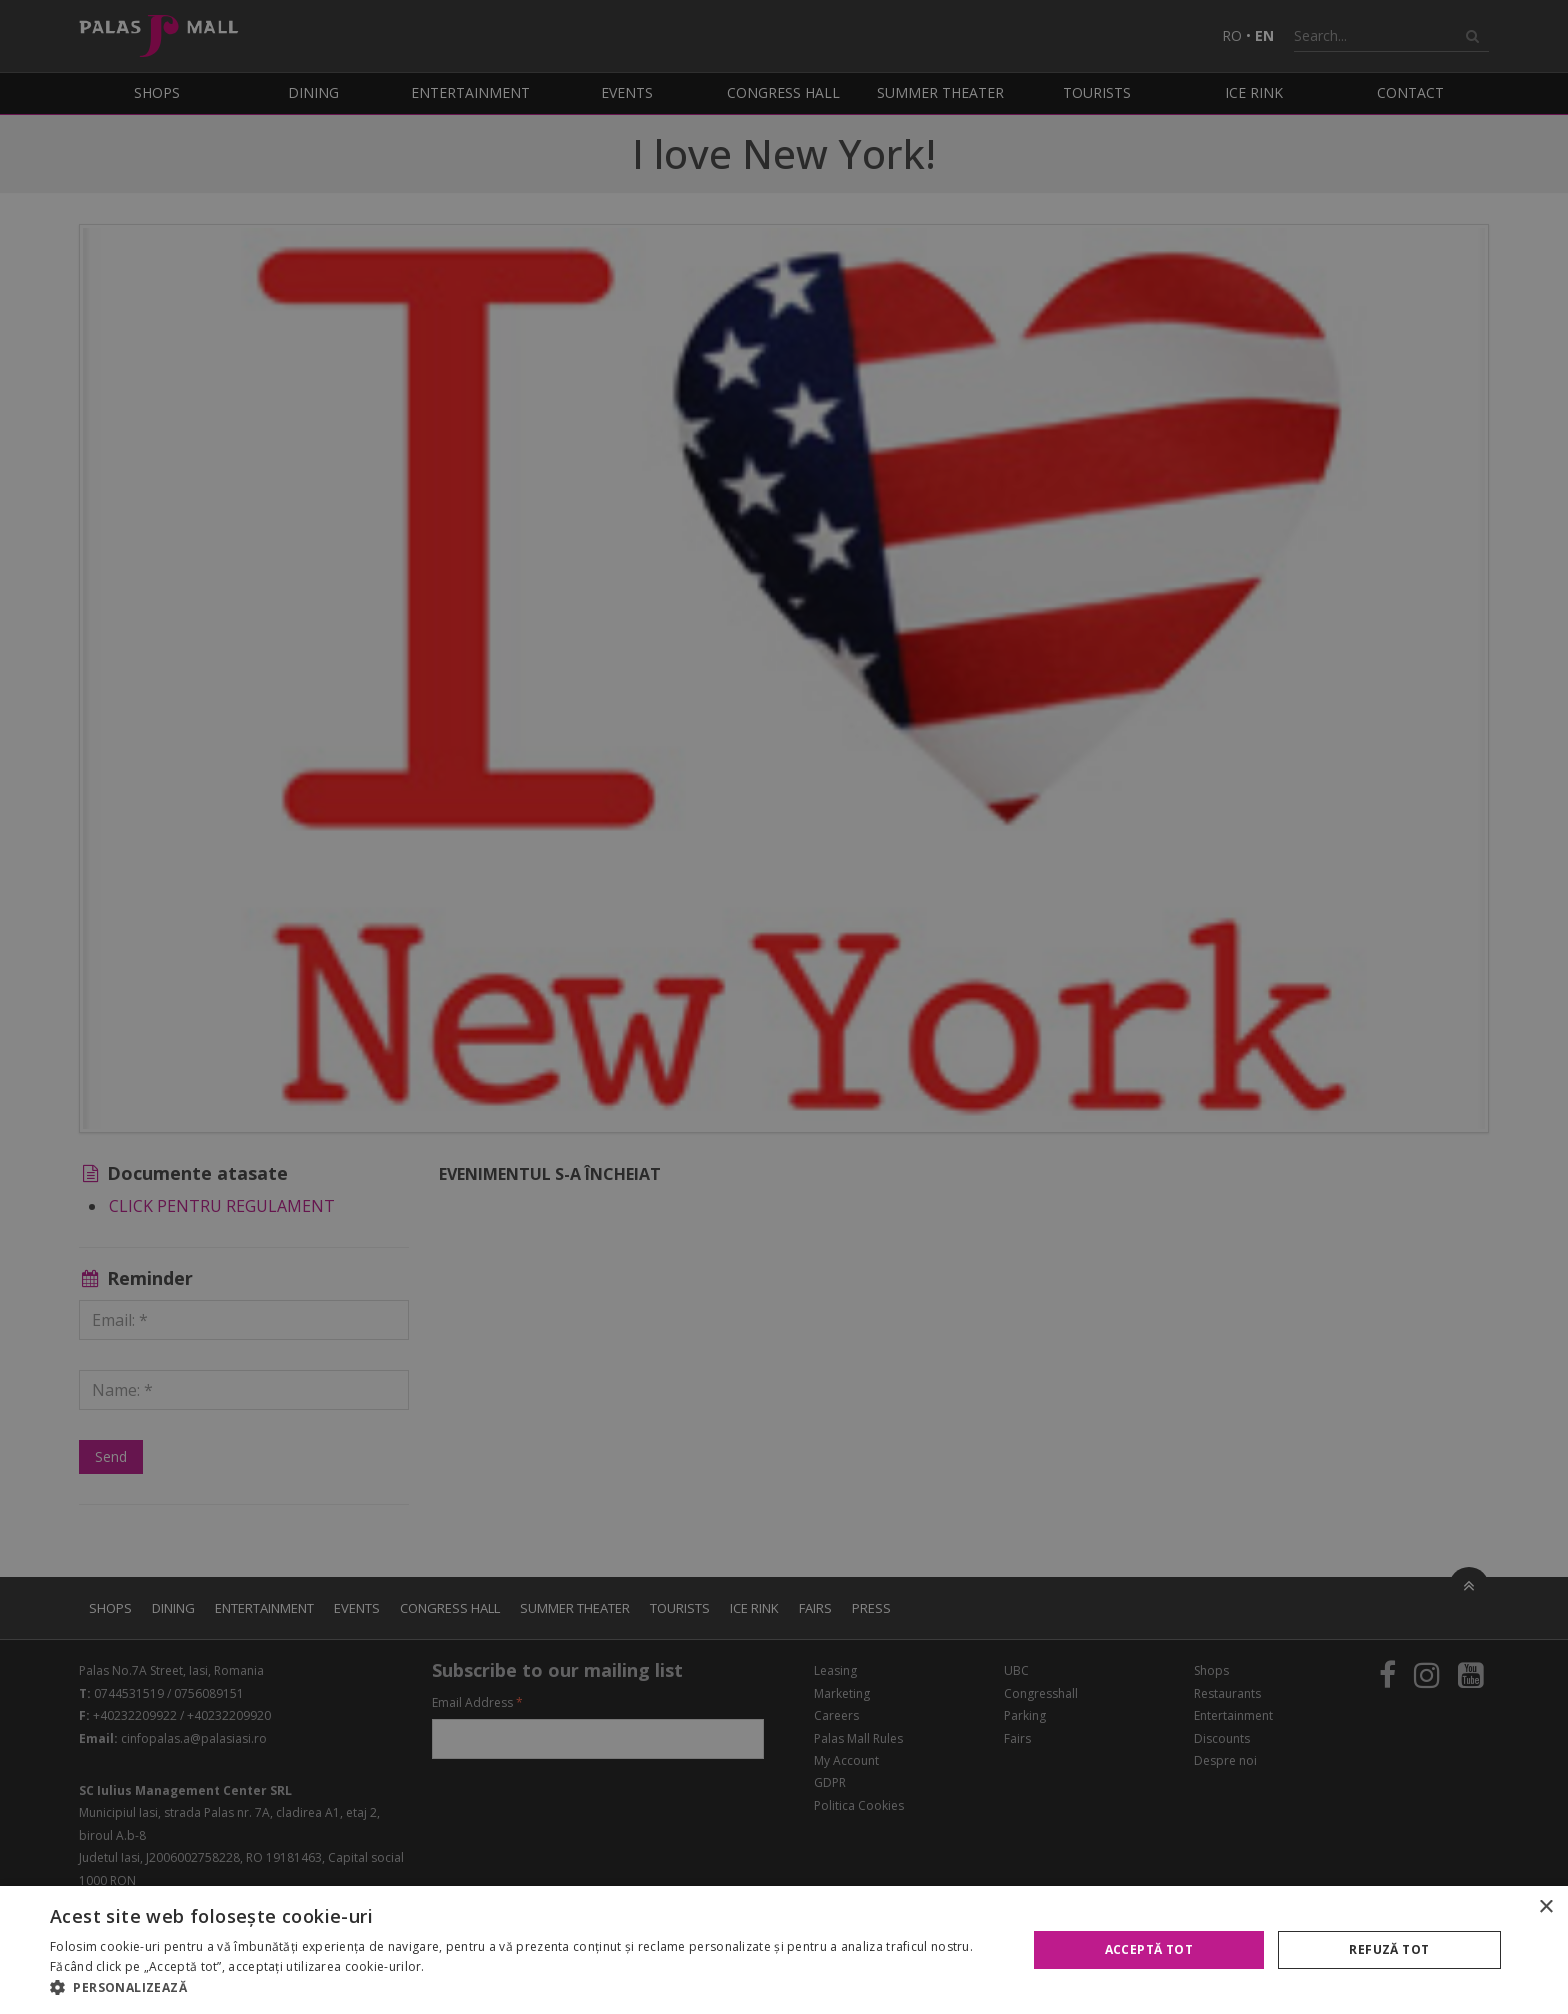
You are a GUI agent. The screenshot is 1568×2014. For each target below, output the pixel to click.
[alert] (784, 1007)
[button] (524, 1988)
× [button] (1545, 1907)
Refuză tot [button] (1389, 1949)
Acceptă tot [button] (1149, 1949)
